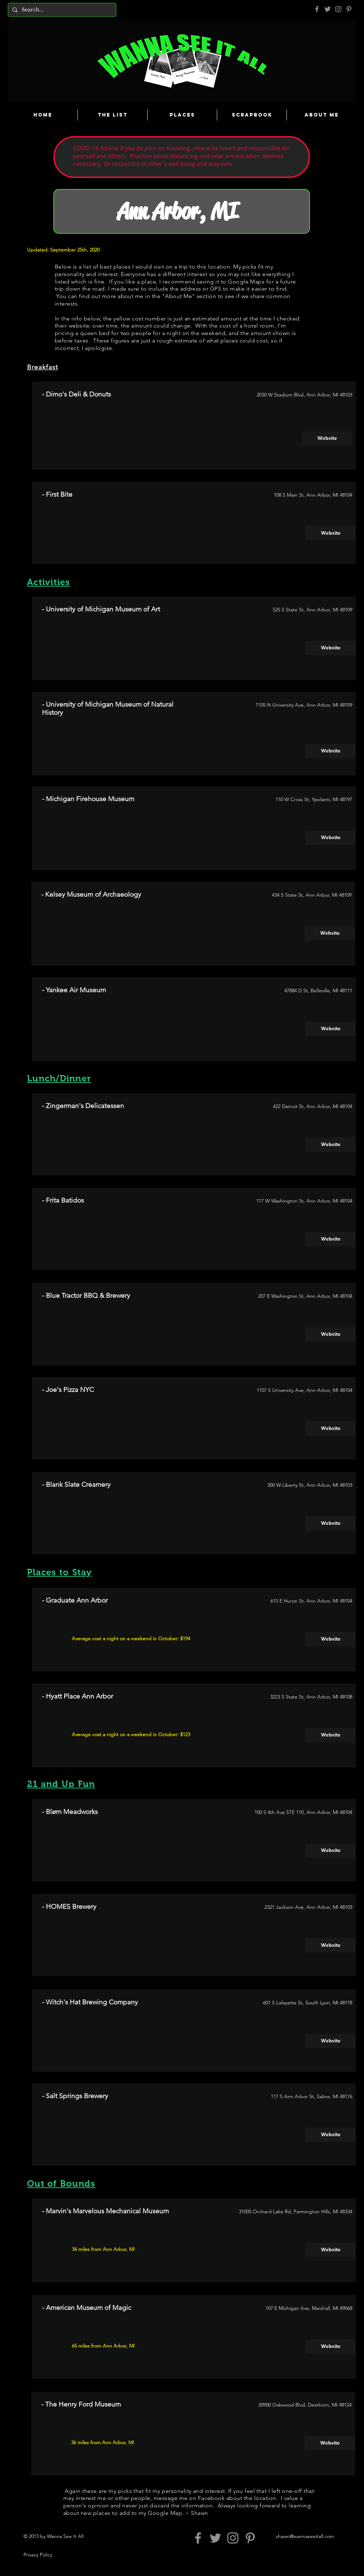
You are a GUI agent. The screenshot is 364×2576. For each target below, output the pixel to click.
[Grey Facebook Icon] (317, 9)
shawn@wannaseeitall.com (305, 2536)
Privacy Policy (37, 2554)
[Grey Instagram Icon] (338, 9)
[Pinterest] (349, 9)
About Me (178, 296)
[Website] (327, 438)
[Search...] (61, 9)
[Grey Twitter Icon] (327, 9)
